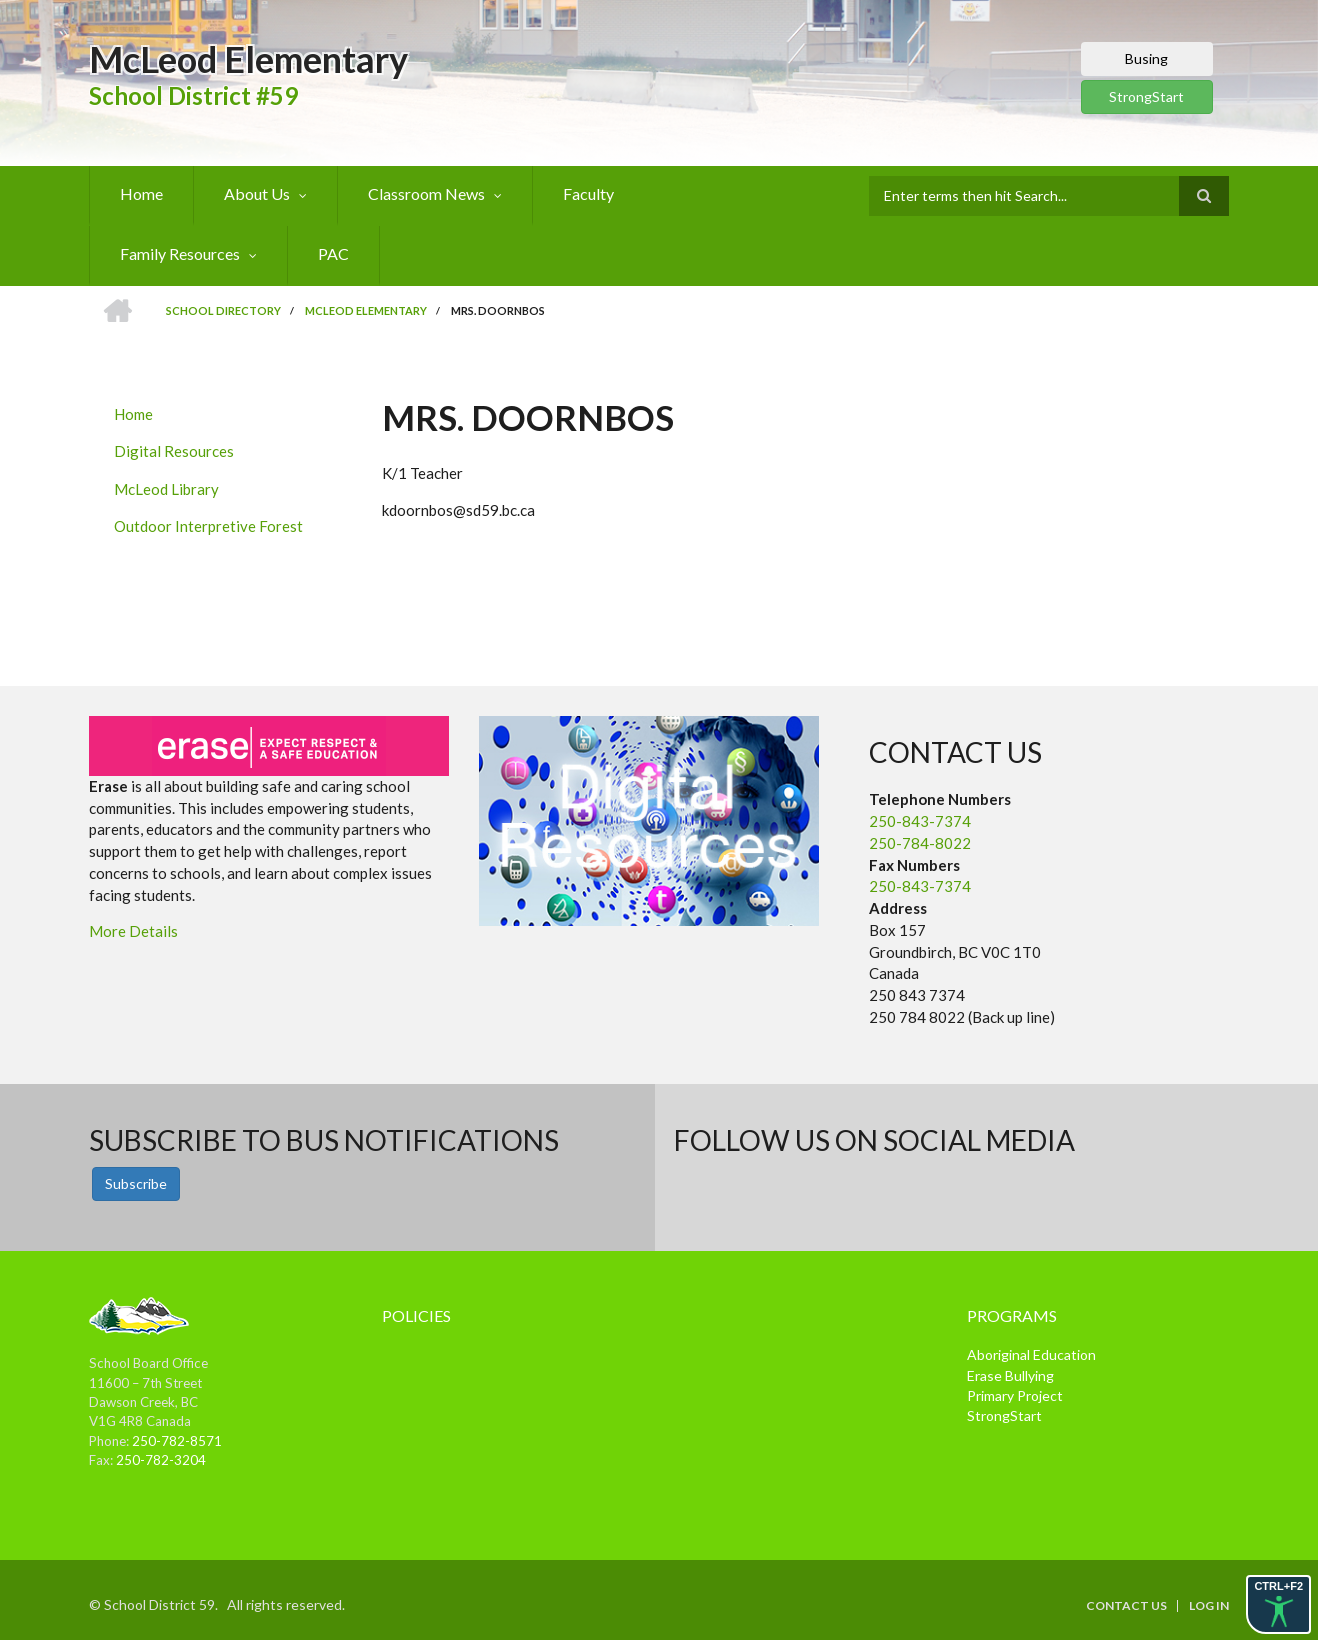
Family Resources (180, 253)
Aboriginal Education (1031, 1354)
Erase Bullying (1010, 1375)
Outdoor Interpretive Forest (208, 526)
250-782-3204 (161, 1460)
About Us (257, 193)
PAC (333, 253)
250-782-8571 (177, 1441)
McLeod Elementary (248, 59)
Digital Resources (174, 451)
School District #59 (193, 95)
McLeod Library (166, 489)
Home (141, 193)
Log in (1209, 1606)
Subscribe (136, 1183)
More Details (133, 931)
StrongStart (1146, 96)
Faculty (588, 193)
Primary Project (1015, 1395)
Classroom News (426, 193)
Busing (1146, 58)
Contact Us (1126, 1606)
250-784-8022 (920, 843)
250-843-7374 (920, 821)
